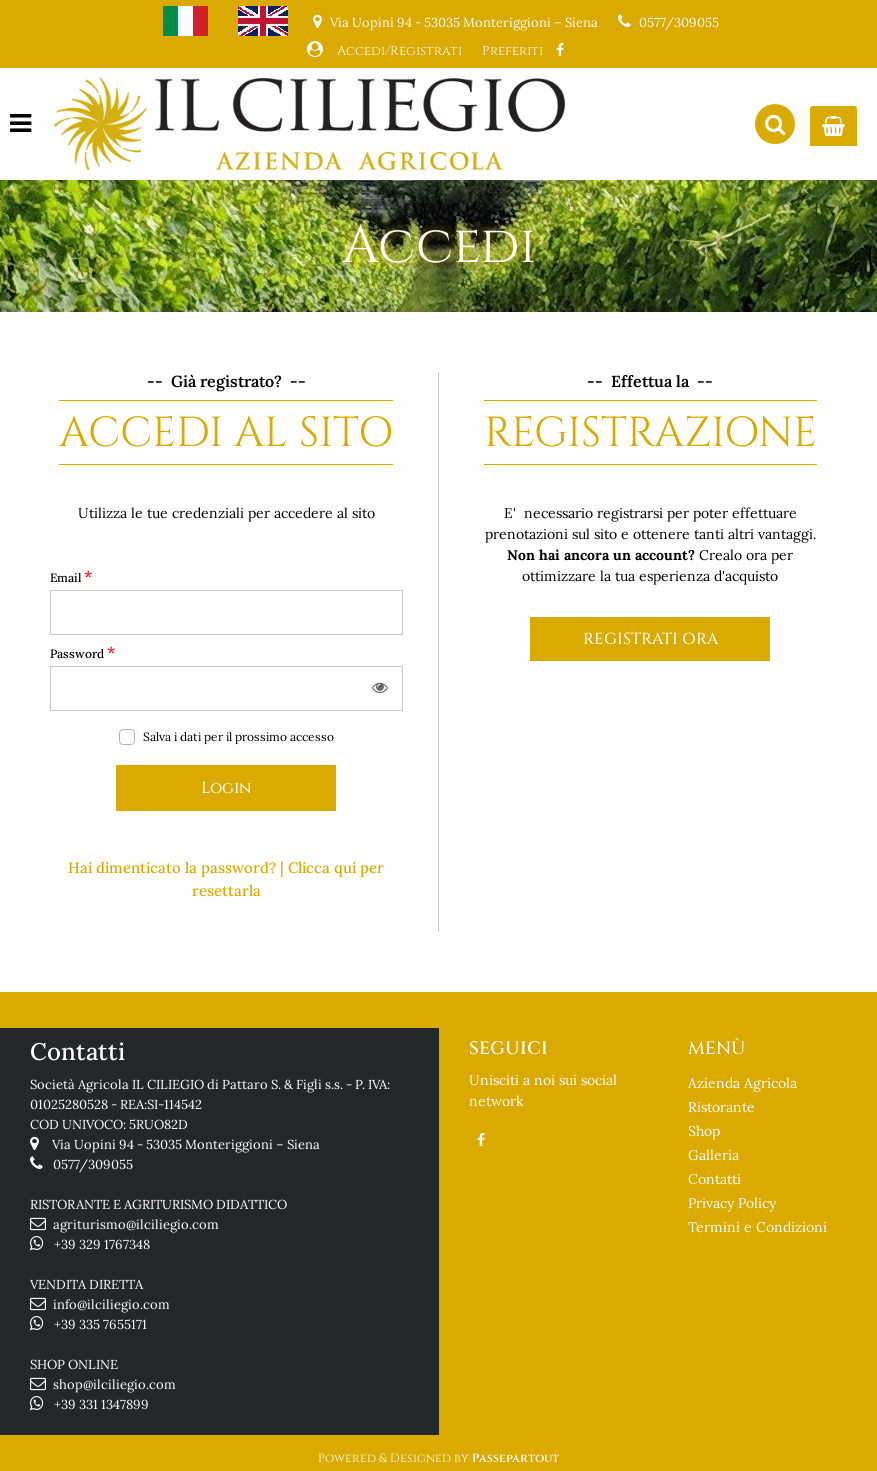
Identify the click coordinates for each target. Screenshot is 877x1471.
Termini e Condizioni (757, 1227)
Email (71, 576)
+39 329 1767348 (102, 1244)
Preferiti (512, 51)
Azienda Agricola (742, 1083)
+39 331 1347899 (101, 1404)
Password (82, 652)
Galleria (713, 1155)
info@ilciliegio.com (111, 1304)
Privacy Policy (732, 1203)
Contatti (714, 1179)
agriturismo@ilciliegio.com (136, 1224)
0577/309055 (679, 22)
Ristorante (721, 1107)
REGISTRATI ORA (650, 639)
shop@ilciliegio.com (114, 1384)
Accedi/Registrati (399, 51)
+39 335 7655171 (100, 1324)
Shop (704, 1131)
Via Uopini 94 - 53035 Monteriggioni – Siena (186, 1144)
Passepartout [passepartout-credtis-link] (515, 1458)
